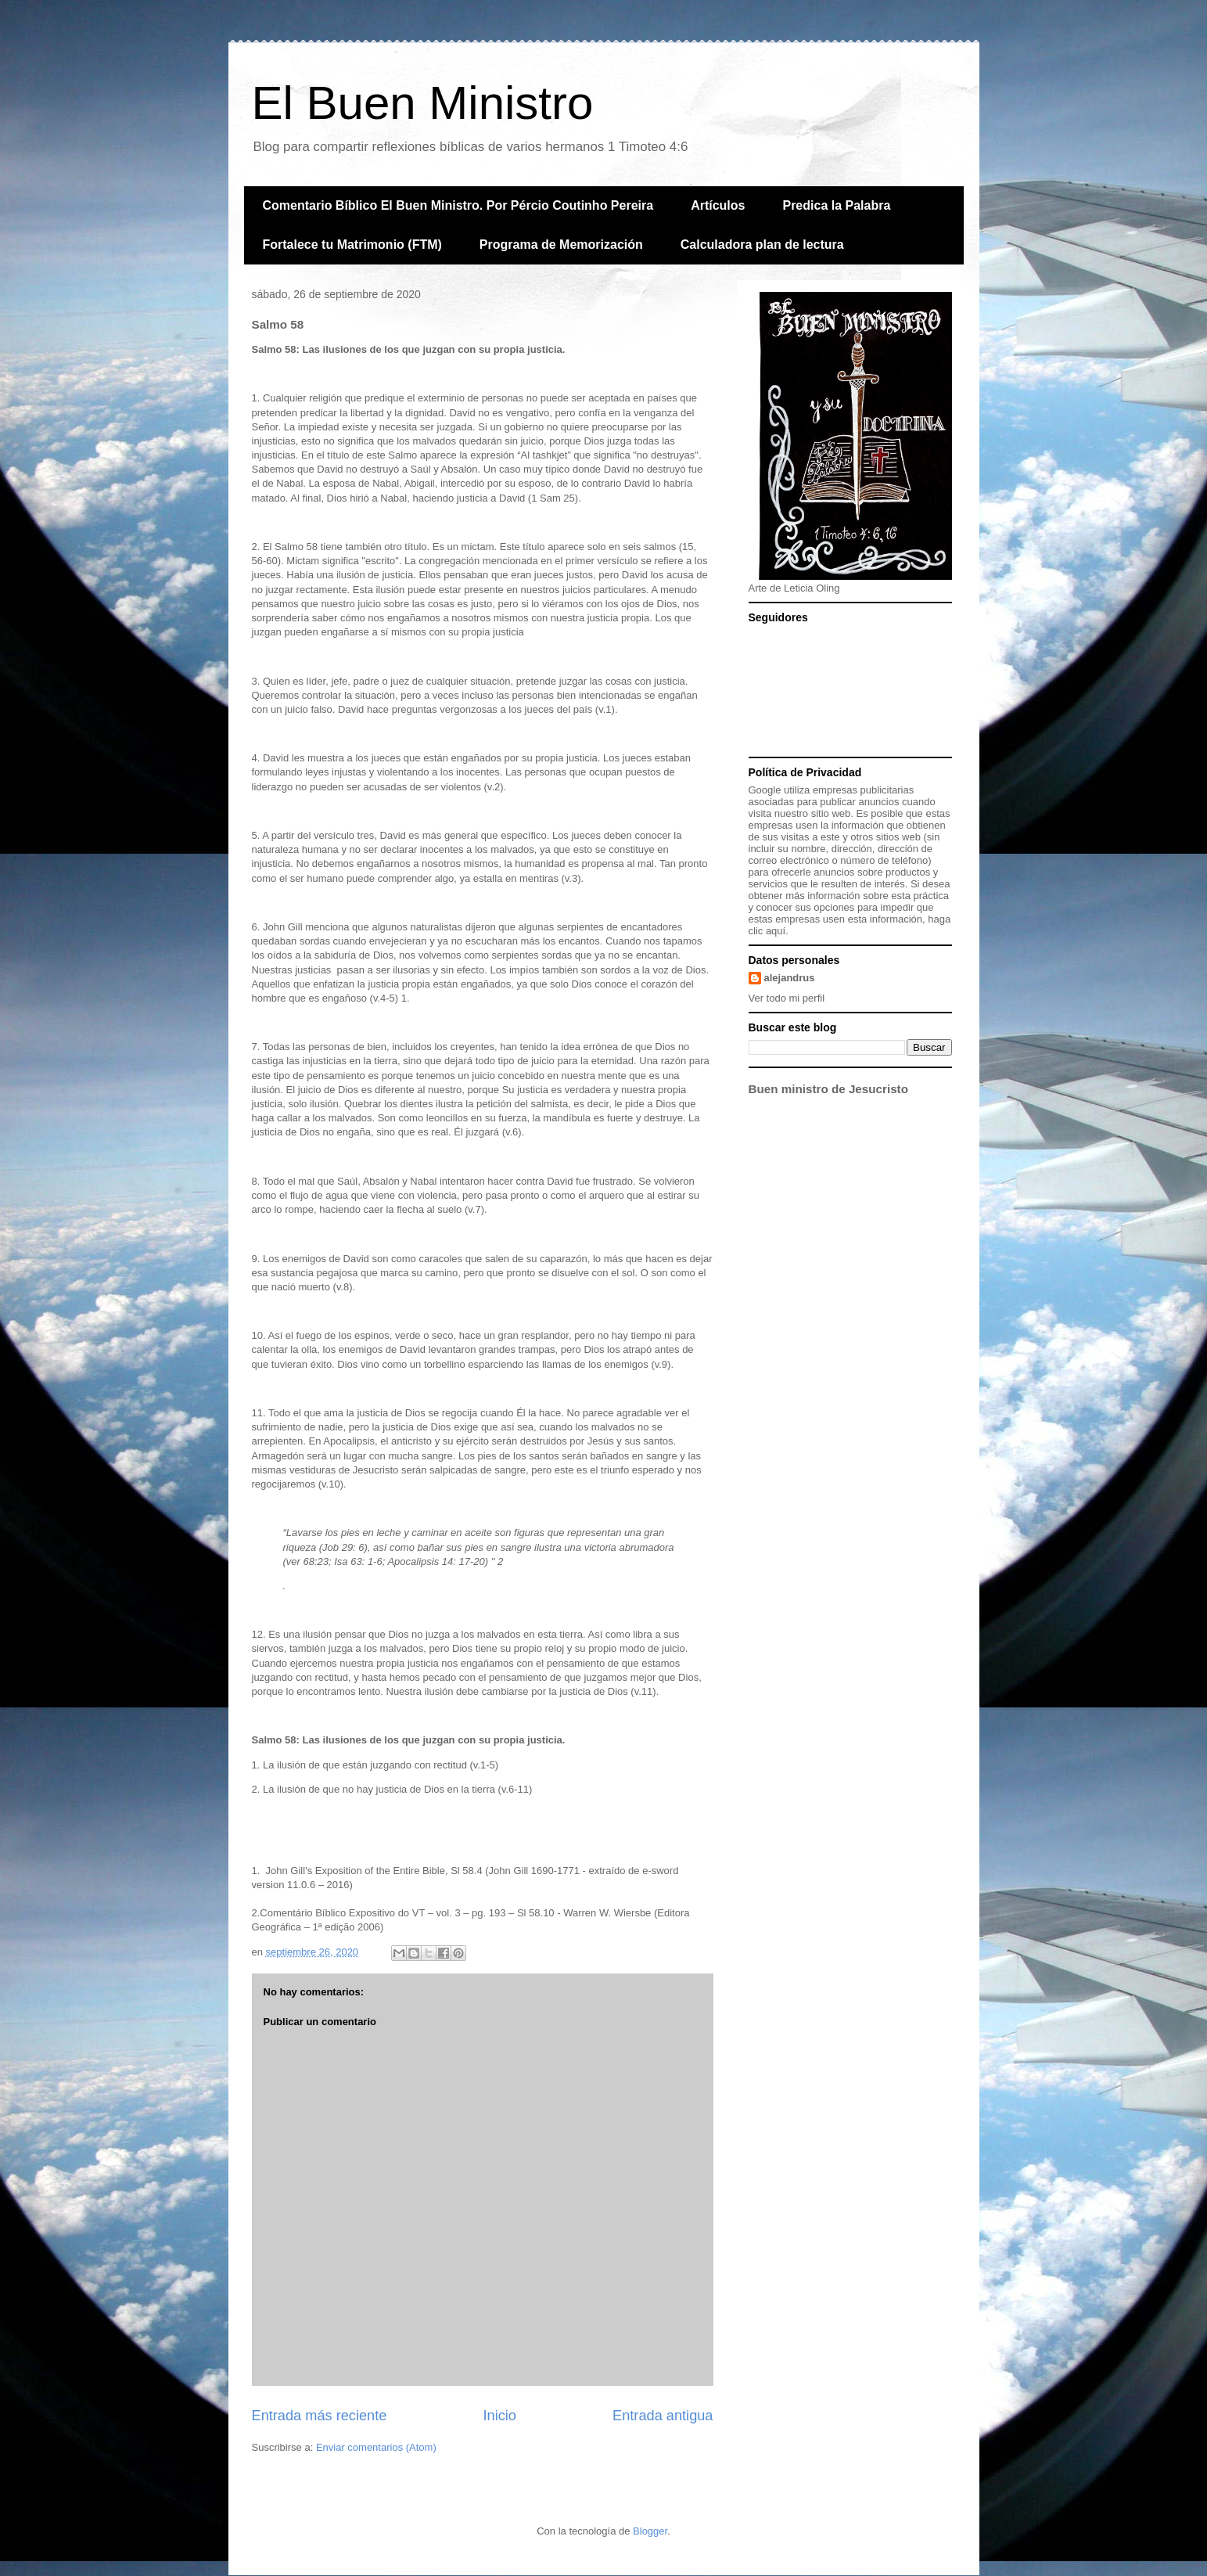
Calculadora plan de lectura (762, 244)
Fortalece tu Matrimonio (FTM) (352, 244)
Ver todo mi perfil (787, 998)
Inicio (499, 2415)
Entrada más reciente (319, 2415)
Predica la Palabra (836, 205)
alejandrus (789, 978)
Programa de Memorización (561, 244)
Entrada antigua (662, 2415)
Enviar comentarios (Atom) (376, 2447)
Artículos (718, 205)
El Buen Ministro (423, 103)
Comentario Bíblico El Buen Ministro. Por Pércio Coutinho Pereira (458, 205)
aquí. (777, 931)
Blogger (650, 2531)
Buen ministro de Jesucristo (828, 1089)
